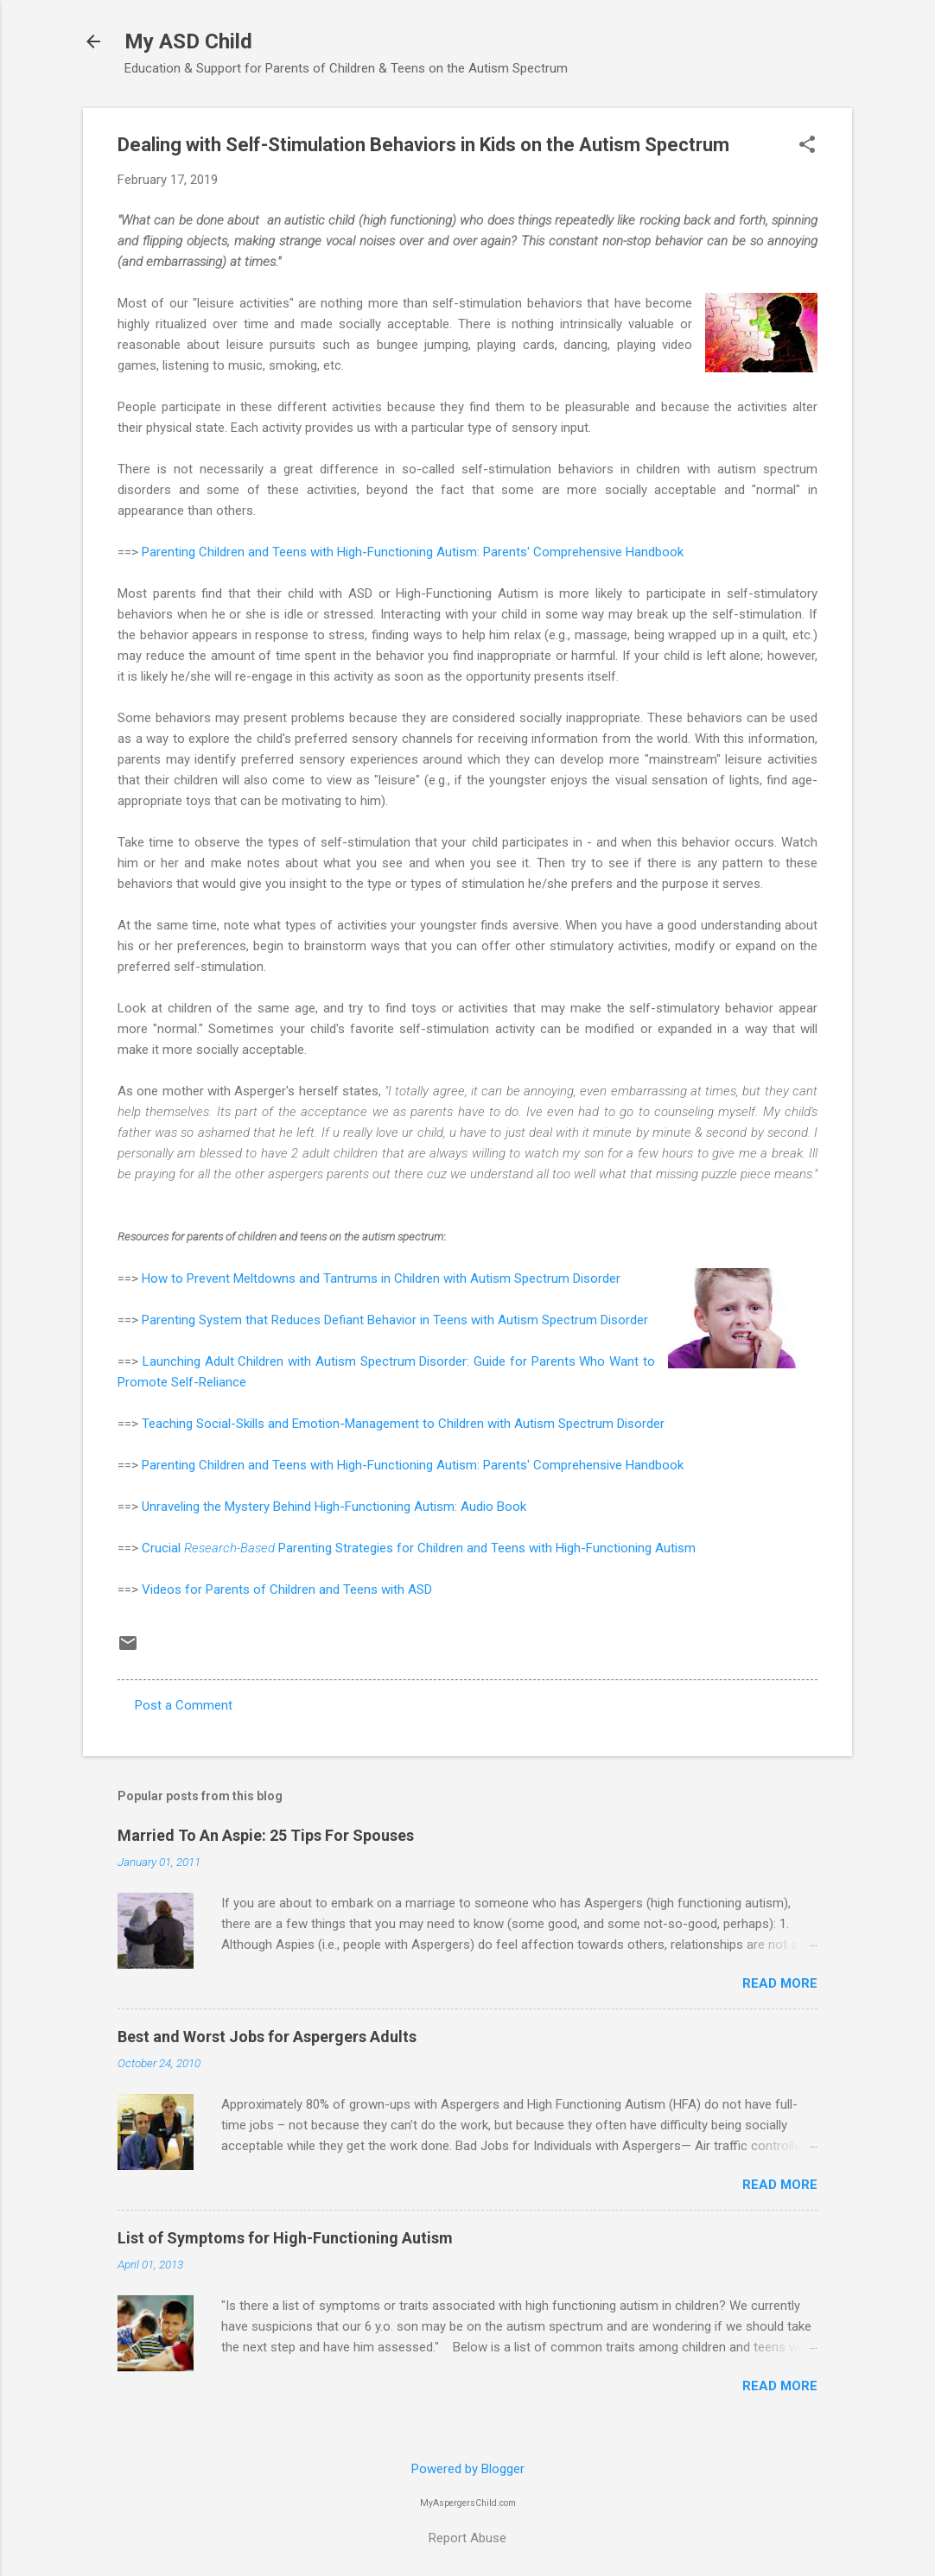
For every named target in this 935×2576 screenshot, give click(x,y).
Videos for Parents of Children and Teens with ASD (287, 1589)
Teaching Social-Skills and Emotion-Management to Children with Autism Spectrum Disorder (403, 1423)
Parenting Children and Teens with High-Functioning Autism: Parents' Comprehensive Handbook (413, 552)
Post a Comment (183, 1705)
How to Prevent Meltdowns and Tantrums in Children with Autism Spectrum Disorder (381, 1278)
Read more (779, 1983)
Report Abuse (467, 2538)
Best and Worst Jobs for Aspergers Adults (267, 2036)
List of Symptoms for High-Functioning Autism (285, 2238)
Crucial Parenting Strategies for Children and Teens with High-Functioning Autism (419, 1548)
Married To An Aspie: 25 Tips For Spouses (266, 1835)
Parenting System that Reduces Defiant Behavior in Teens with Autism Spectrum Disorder (395, 1320)
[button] (807, 146)
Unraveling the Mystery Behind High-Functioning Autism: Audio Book (334, 1506)
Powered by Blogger (468, 2469)
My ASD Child (188, 41)
